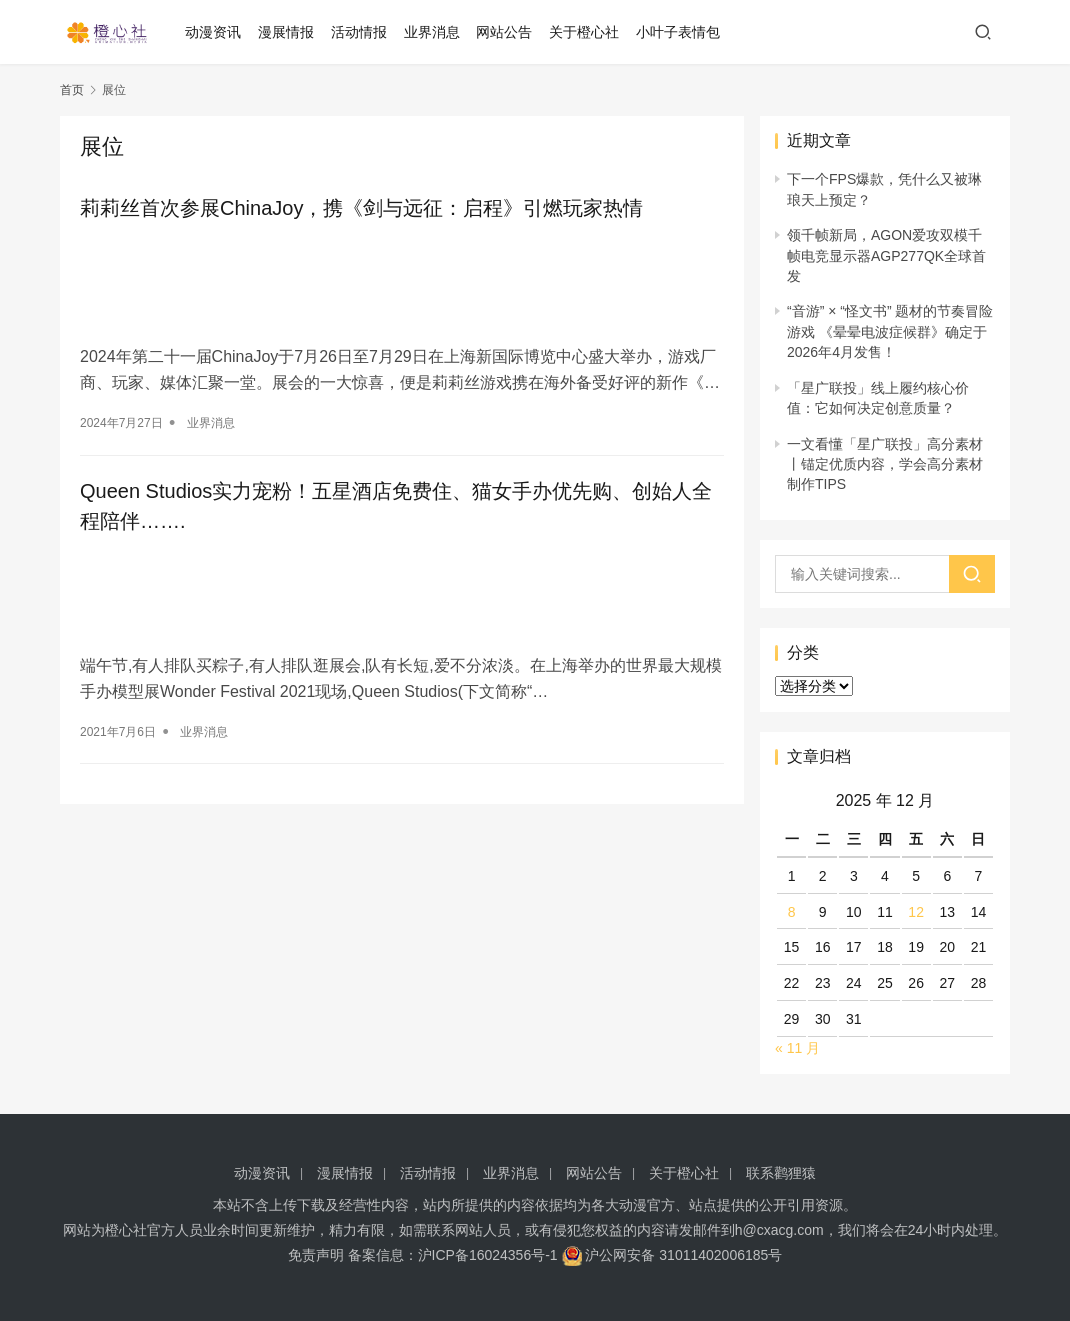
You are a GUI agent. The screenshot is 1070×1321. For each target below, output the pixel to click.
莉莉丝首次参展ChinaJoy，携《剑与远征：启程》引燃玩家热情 (361, 208)
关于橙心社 (587, 32)
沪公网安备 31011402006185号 (672, 1255)
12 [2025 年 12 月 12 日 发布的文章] (916, 912)
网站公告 (508, 32)
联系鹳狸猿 (781, 1173)
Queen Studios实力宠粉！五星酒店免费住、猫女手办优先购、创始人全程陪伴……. (396, 503)
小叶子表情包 (681, 32)
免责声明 (316, 1255)
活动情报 (362, 32)
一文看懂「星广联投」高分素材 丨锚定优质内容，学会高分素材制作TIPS (885, 464)
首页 (72, 90)
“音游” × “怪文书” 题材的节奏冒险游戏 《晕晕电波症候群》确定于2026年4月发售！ (890, 331)
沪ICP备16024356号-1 (488, 1255)
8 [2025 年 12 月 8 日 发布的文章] (792, 912)
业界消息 (435, 32)
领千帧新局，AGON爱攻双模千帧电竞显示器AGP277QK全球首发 (886, 255)
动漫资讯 (216, 32)
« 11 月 (797, 1048)
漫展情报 (289, 32)
